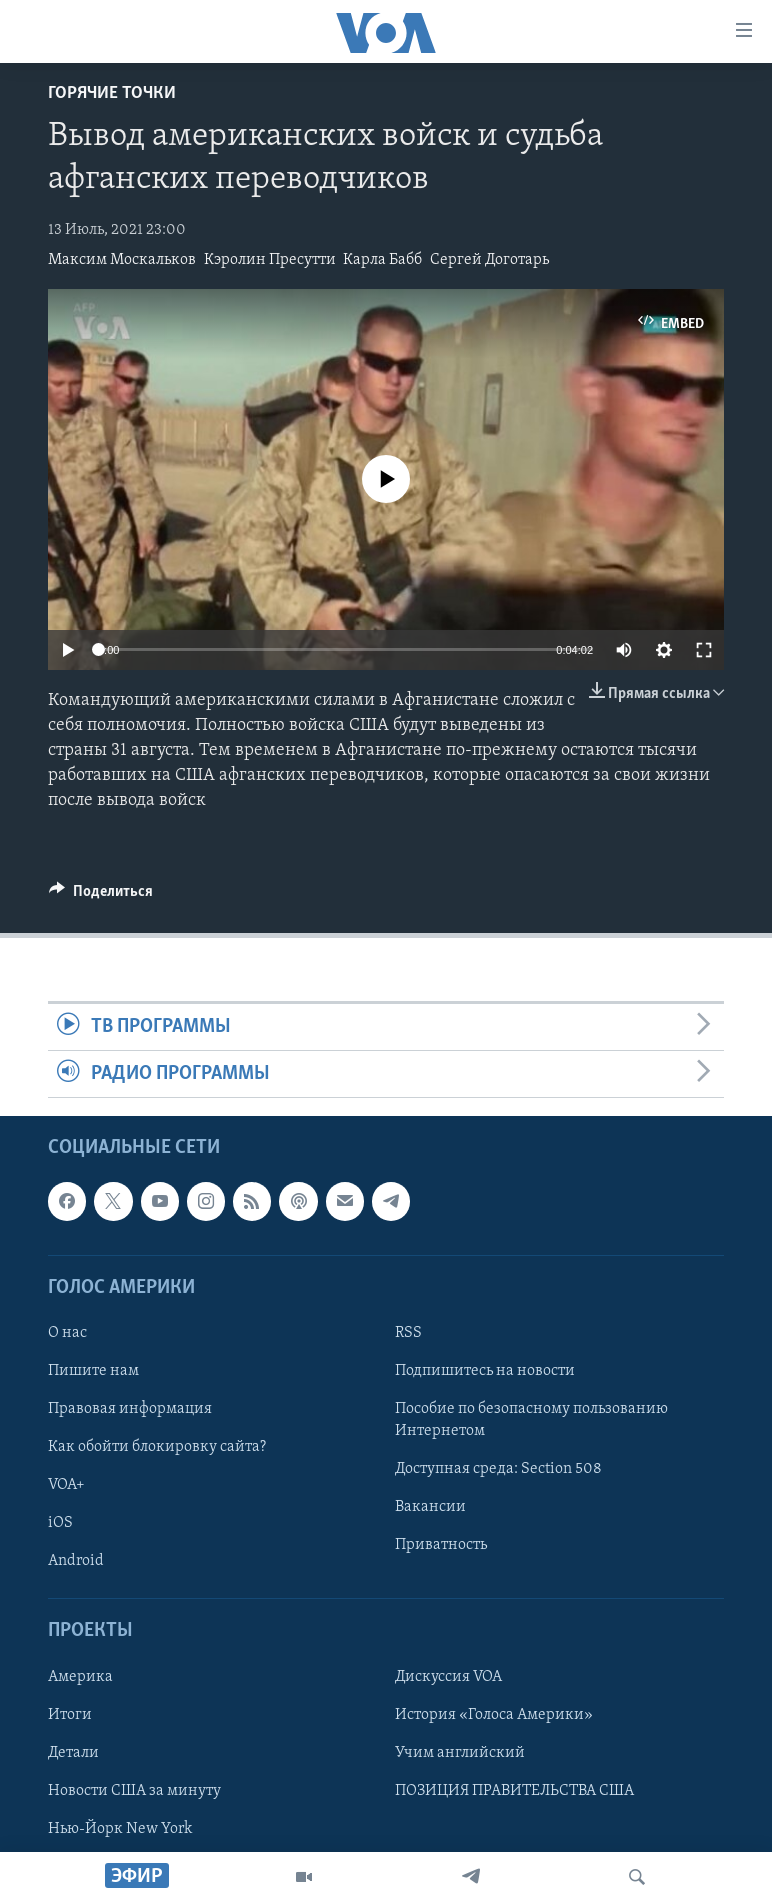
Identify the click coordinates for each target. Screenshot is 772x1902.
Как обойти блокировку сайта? (157, 1447)
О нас (67, 1333)
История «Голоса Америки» (494, 1715)
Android (76, 1562)
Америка (80, 1677)
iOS (60, 1523)
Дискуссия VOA (448, 1677)
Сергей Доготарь (489, 260)
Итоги (70, 1715)
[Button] (101, 896)
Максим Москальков (122, 260)
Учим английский (460, 1753)
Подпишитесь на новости (485, 1371)
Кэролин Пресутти (270, 260)
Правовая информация (130, 1409)
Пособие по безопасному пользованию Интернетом (531, 1420)
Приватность (441, 1546)
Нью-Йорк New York (120, 1829)
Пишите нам (93, 1371)
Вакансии (430, 1507)
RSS (408, 1333)
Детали (73, 1753)
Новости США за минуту (134, 1791)
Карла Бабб (382, 260)
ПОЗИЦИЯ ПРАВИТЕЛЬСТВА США (514, 1791)
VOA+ (66, 1485)
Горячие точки (112, 93)
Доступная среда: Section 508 (498, 1469)
